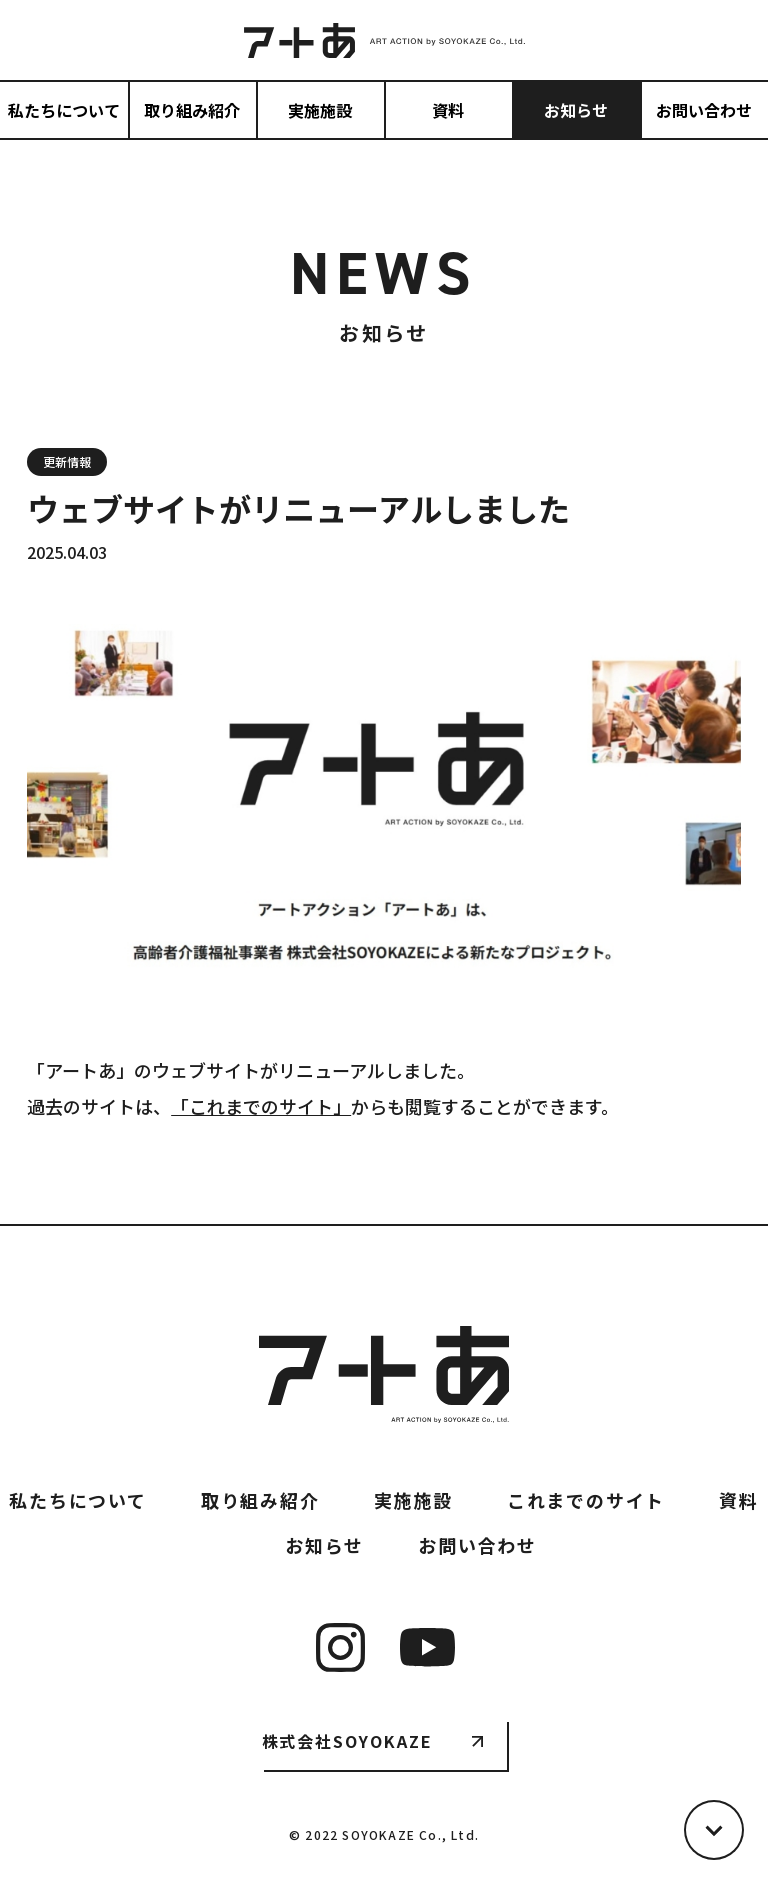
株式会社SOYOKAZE (347, 1741)
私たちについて (64, 110)
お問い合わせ (704, 110)
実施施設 (320, 110)
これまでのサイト (586, 1500)
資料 (448, 110)
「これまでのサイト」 (261, 1106)
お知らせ (576, 110)
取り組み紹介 (192, 110)
